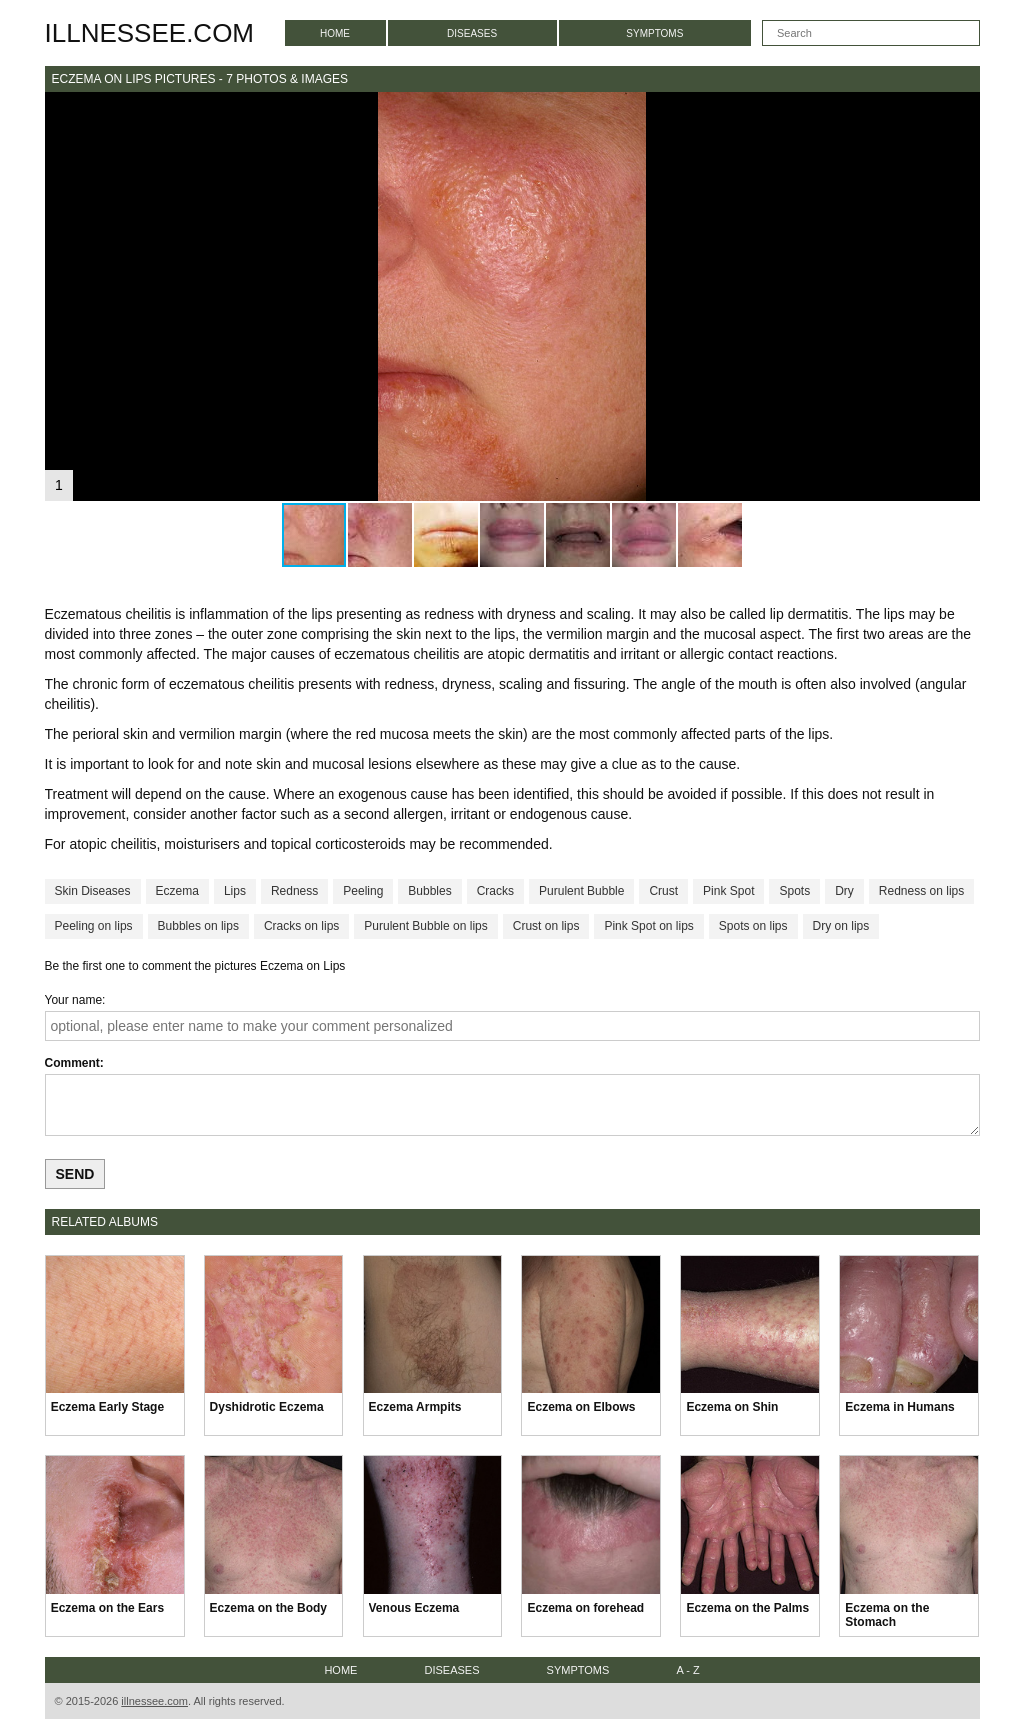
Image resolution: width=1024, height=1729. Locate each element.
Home (335, 33)
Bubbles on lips (198, 926)
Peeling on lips (94, 926)
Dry (844, 891)
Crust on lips (546, 926)
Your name (74, 1000)
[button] (962, 110)
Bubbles (429, 891)
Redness (294, 891)
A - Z (687, 1670)
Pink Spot (728, 891)
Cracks (495, 891)
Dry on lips (841, 926)
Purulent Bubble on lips (425, 926)
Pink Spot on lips (648, 926)
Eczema (177, 891)
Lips (235, 891)
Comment (72, 1063)
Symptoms (654, 33)
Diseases (472, 33)
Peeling (363, 891)
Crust (663, 891)
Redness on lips (921, 891)
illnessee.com (150, 33)
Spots (794, 891)
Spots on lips (753, 926)
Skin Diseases (93, 891)
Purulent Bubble (581, 891)
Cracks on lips (301, 926)
